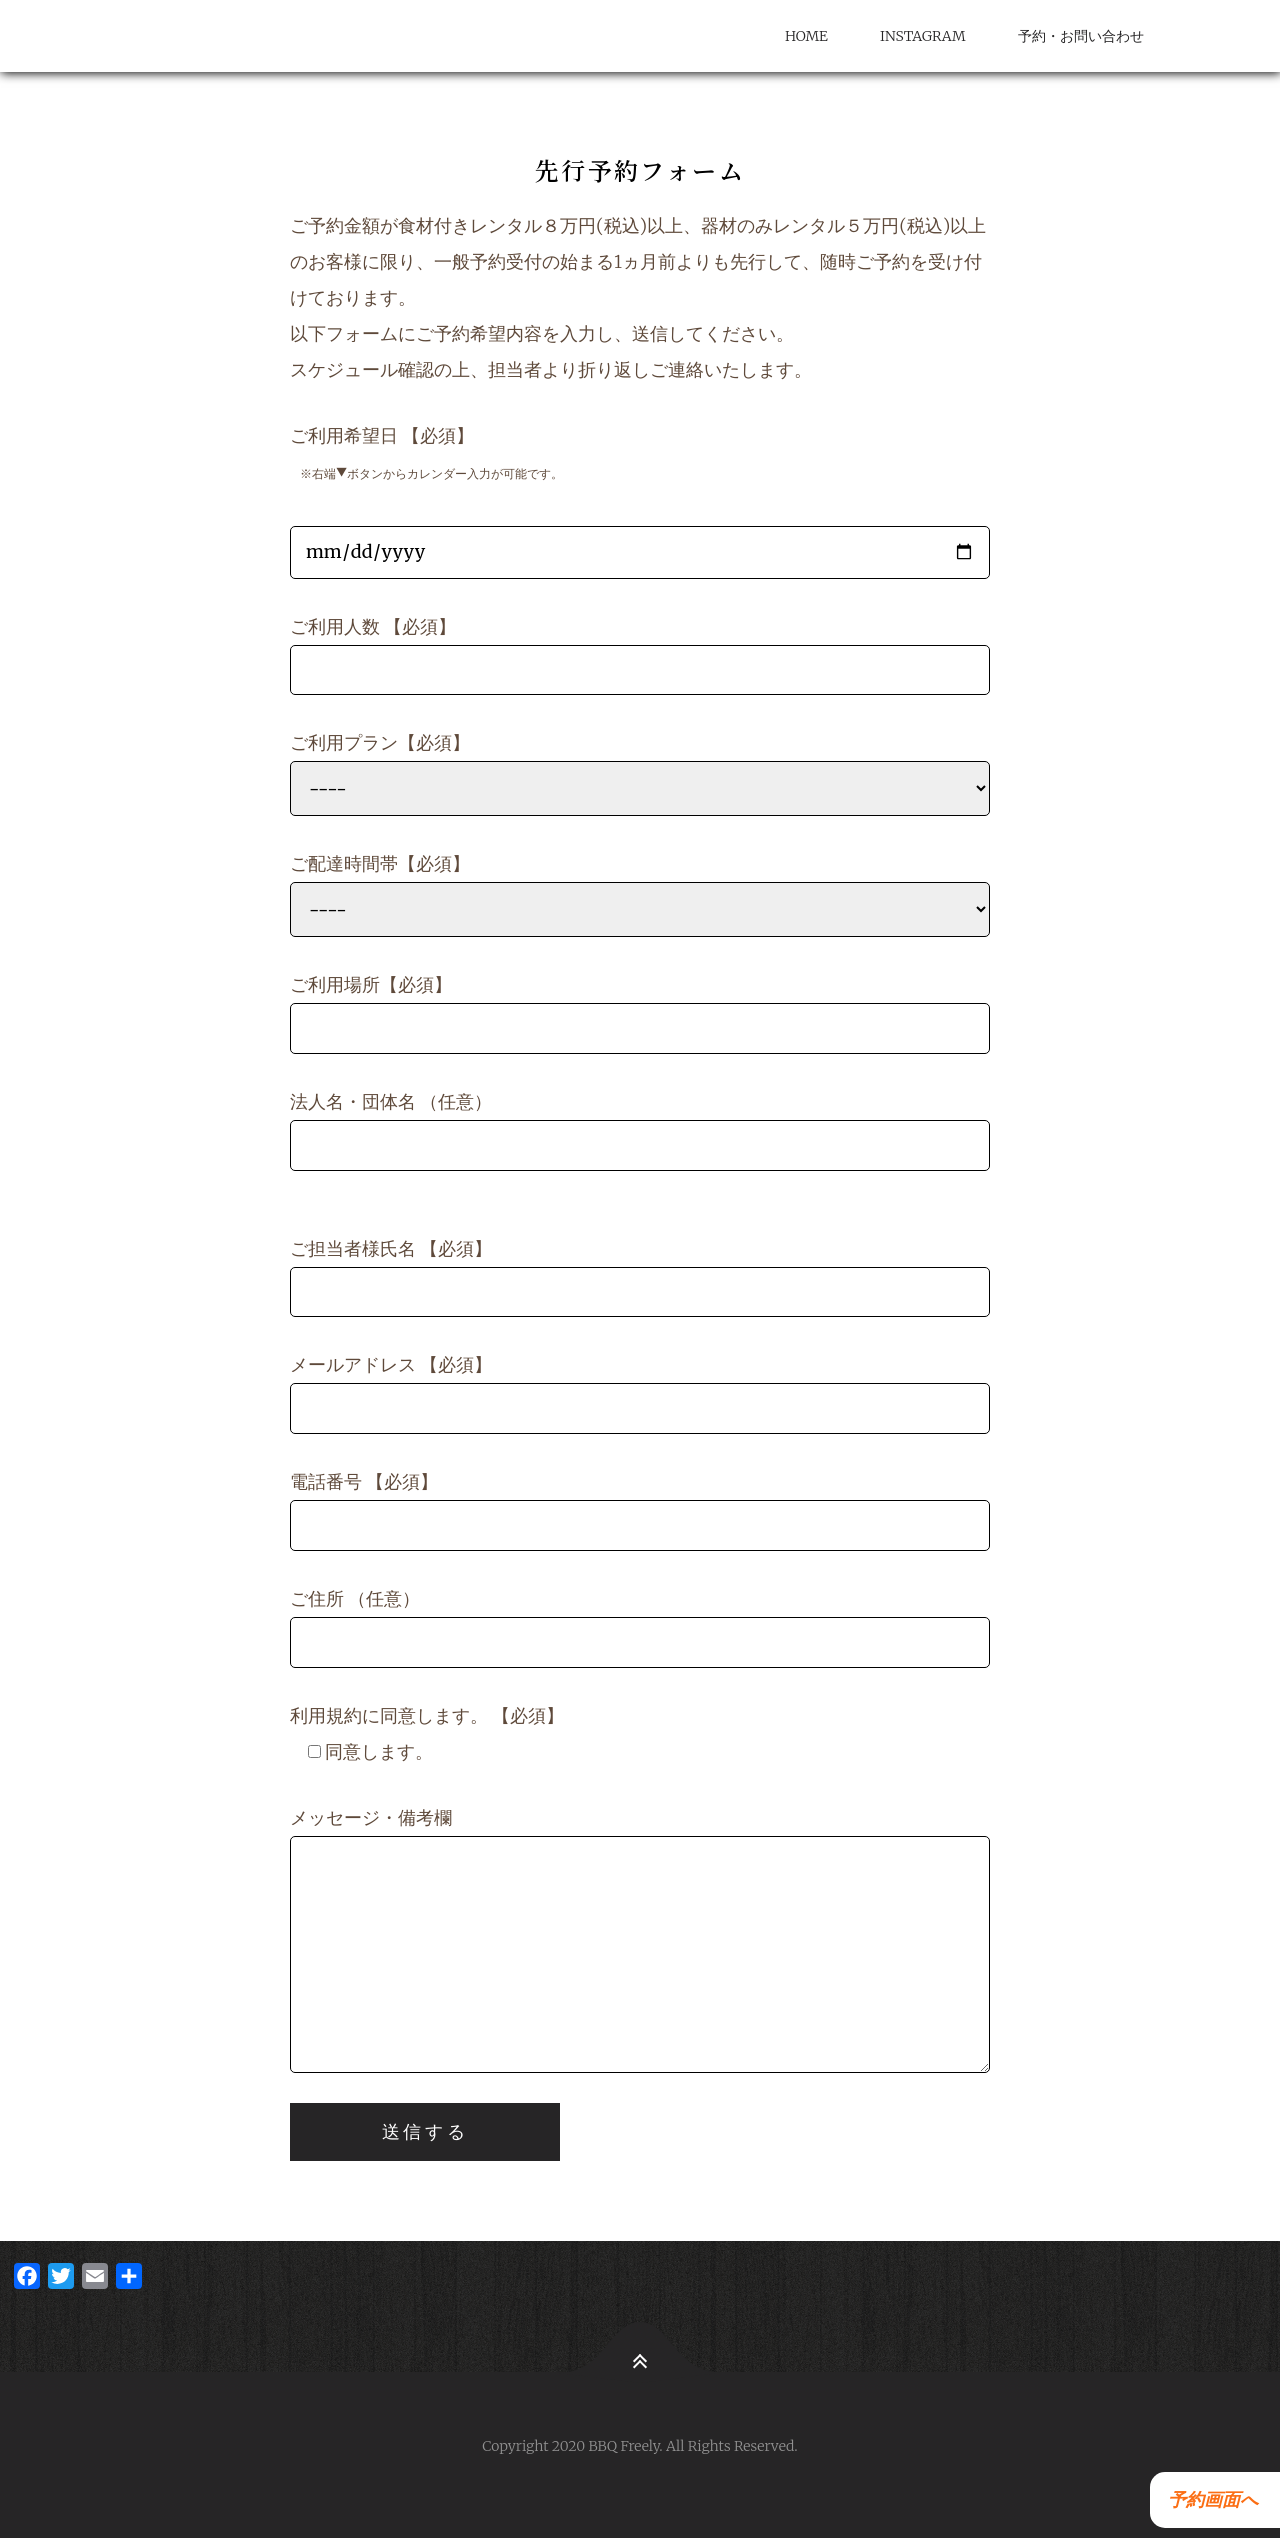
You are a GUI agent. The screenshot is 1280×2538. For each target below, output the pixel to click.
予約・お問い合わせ (1081, 36)
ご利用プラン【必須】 (640, 773)
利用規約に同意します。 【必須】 (427, 1733)
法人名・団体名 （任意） (640, 1130)
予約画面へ (1209, 2499)
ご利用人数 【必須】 (640, 655)
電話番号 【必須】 (640, 1510)
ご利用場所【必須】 (640, 1013)
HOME (806, 36)
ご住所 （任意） (640, 1627)
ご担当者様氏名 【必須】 (640, 1277)
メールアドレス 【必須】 (640, 1393)
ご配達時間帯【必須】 (640, 894)
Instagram (923, 36)
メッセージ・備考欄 (640, 1939)
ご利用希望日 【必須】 (640, 501)
